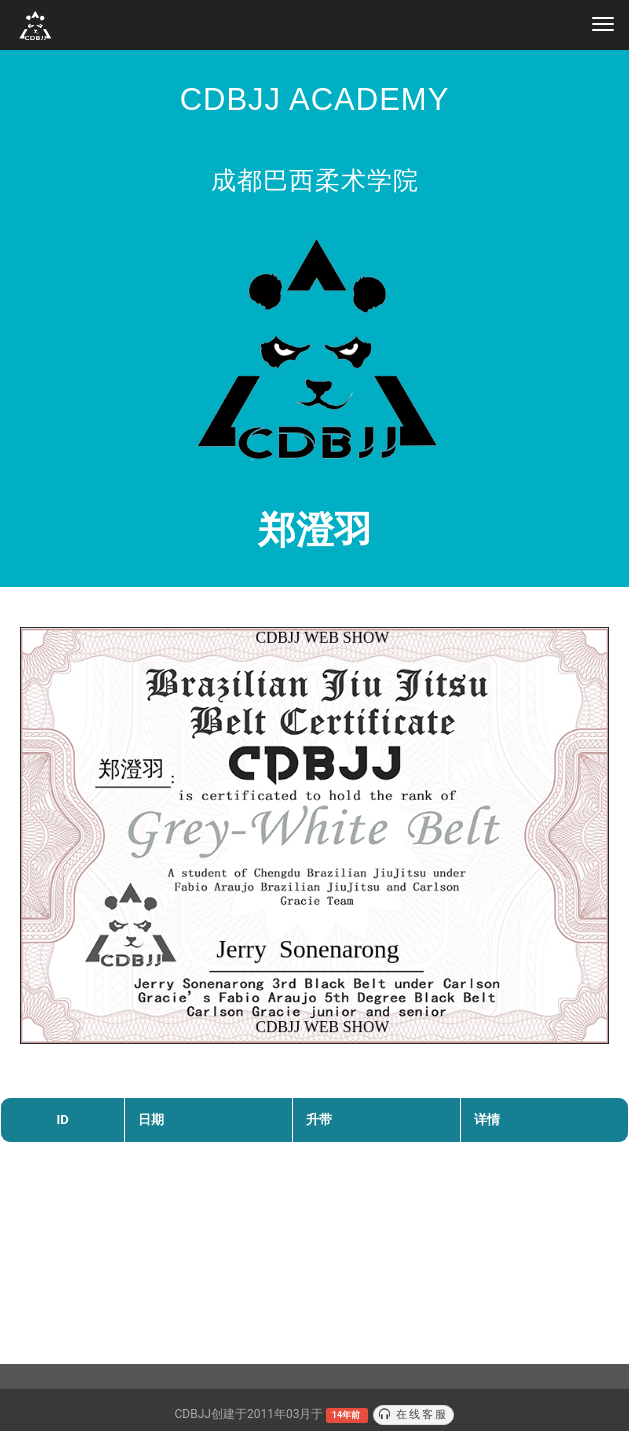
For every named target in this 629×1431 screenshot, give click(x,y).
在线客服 (414, 1414)
